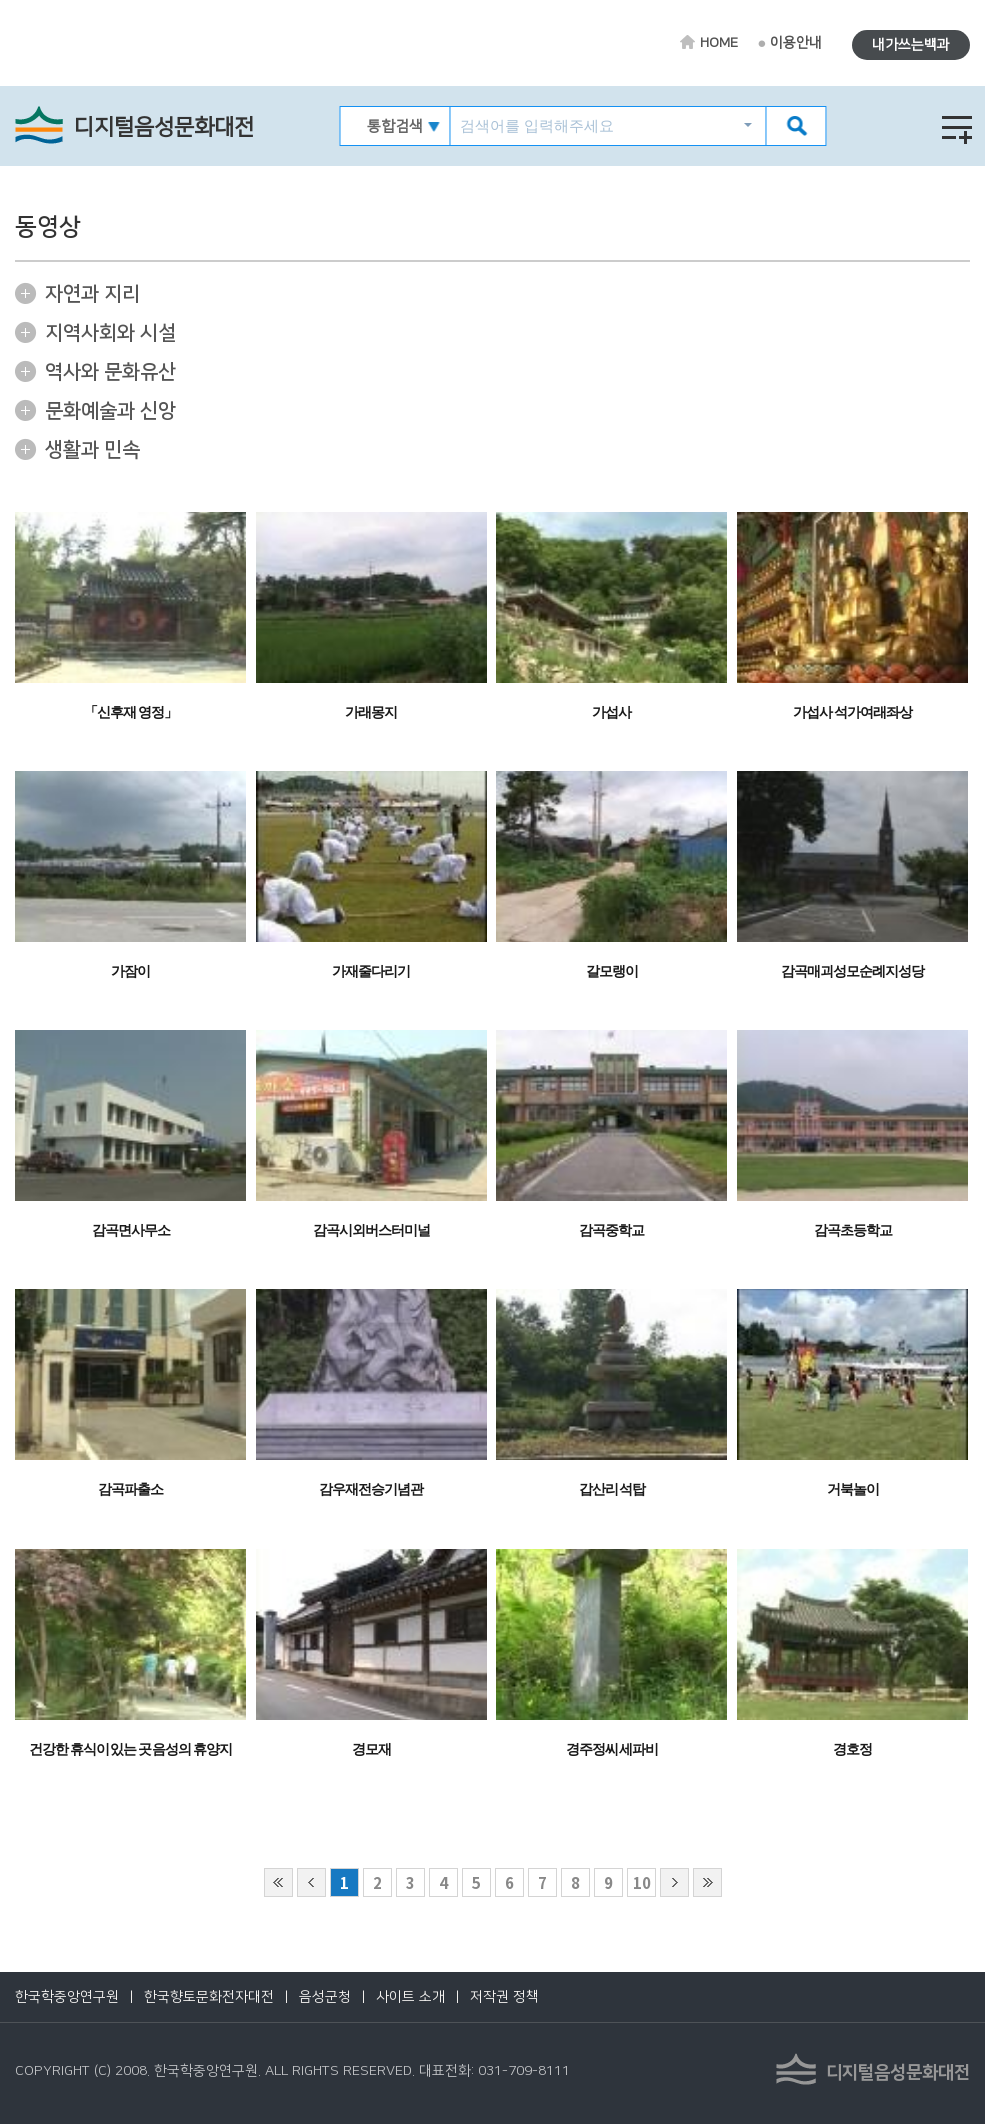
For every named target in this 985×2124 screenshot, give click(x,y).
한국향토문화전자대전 (209, 1997)
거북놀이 (853, 1489)
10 (642, 1882)
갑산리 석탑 (612, 1489)
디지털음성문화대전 (164, 127)
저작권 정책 (504, 1997)
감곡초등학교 (853, 1230)
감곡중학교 (611, 1230)
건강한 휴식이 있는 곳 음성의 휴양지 (130, 1749)
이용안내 (796, 43)
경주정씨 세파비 (612, 1749)
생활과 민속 (92, 450)
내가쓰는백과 (911, 45)
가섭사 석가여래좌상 (852, 712)
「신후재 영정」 (130, 712)
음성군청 (325, 1997)
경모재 (371, 1749)
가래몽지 (371, 712)
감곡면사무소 (131, 1230)
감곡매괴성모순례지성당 (852, 971)
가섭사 (611, 712)
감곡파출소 (130, 1489)
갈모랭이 (612, 971)
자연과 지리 (92, 294)
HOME (719, 43)
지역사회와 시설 (110, 333)
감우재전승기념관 (371, 1489)
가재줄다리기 (371, 971)
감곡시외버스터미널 (371, 1230)
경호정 (852, 1749)
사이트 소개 (410, 1997)
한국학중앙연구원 (67, 1997)
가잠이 (130, 971)
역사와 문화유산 (110, 372)
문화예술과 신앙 (110, 411)
